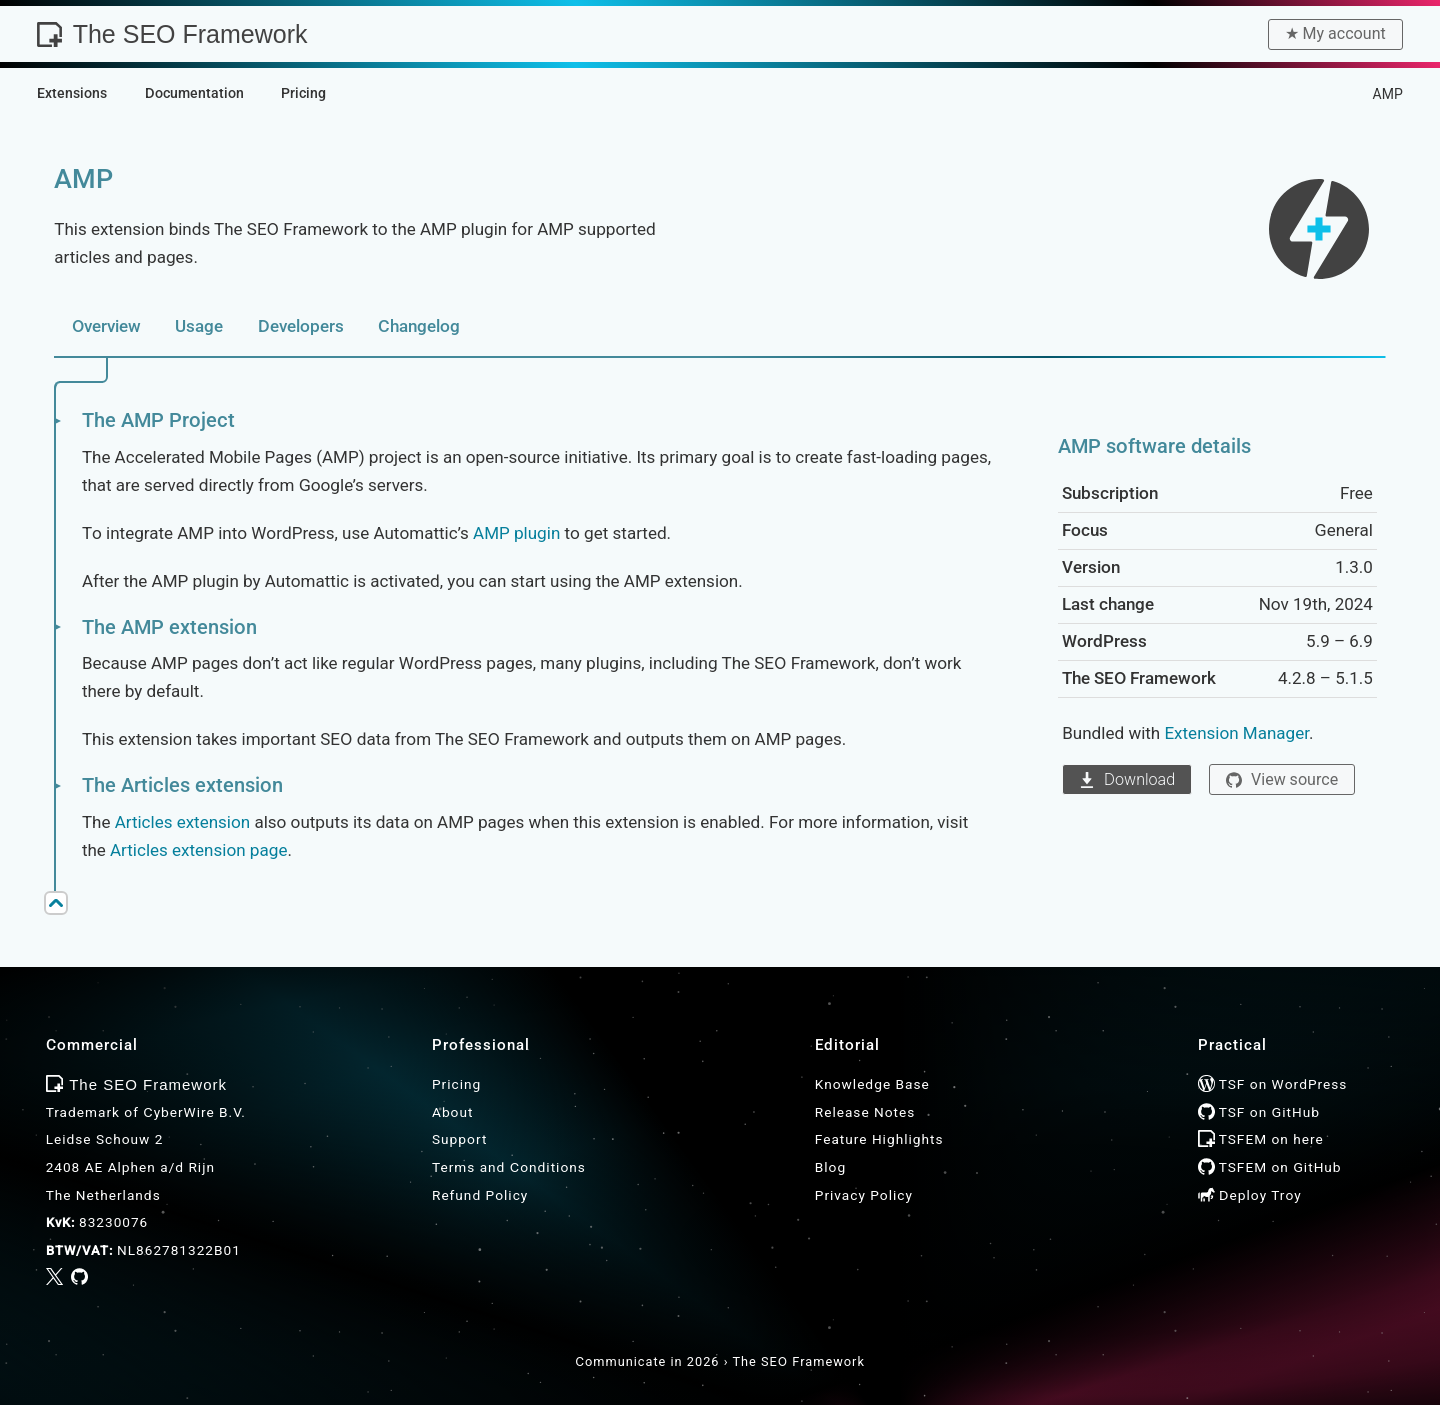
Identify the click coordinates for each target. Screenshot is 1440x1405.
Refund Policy (480, 1195)
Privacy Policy (864, 1195)
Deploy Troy (1250, 1195)
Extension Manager (1236, 733)
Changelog (419, 326)
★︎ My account (1335, 33)
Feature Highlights (879, 1139)
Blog (830, 1167)
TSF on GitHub (1259, 1112)
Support (459, 1139)
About (452, 1112)
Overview (106, 326)
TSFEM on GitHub (1270, 1167)
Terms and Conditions (509, 1167)
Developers (301, 326)
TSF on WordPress (1273, 1084)
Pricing (456, 1084)
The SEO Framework (172, 34)
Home (1246, 94)
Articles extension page (198, 850)
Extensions (1318, 94)
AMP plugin (516, 533)
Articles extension (183, 822)
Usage (199, 326)
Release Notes (865, 1112)
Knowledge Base (872, 1084)
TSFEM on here (1261, 1139)
